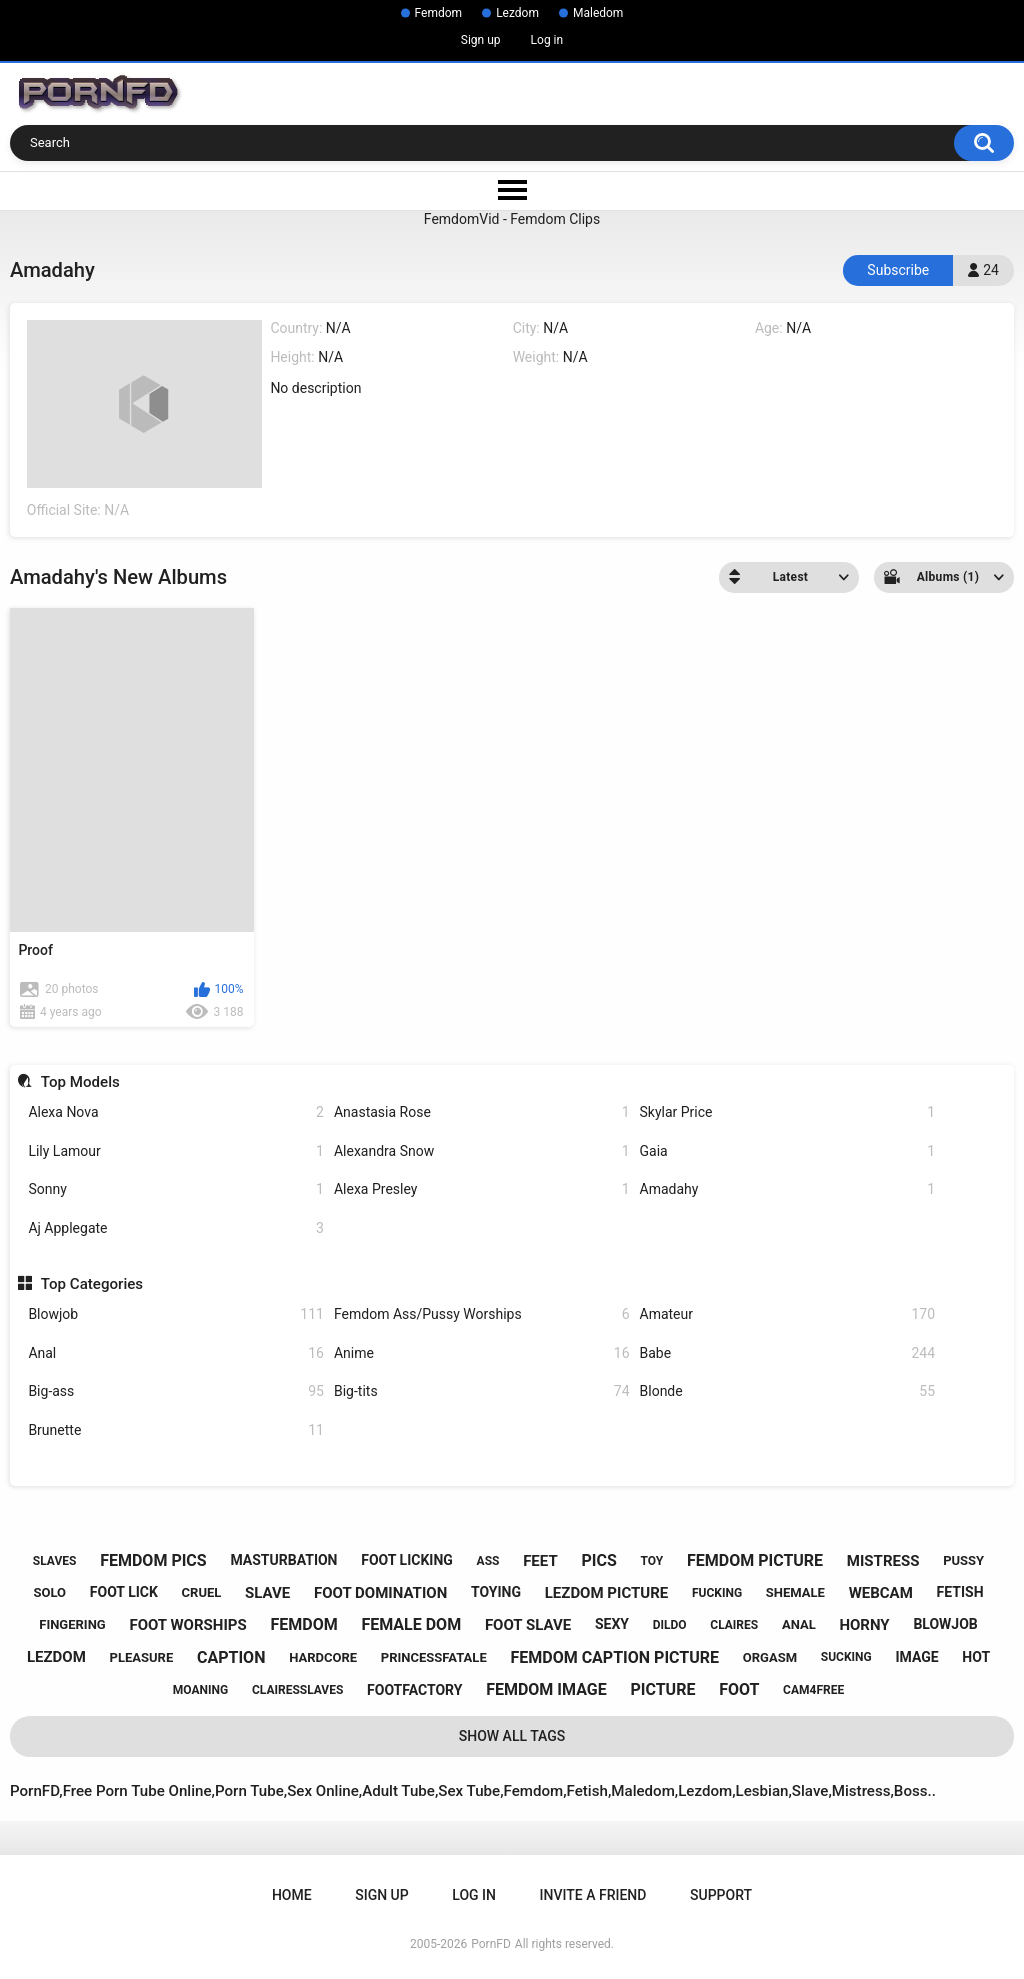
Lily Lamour (176, 1151)
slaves (55, 1561)
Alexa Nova (176, 1112)
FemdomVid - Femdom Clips (512, 219)
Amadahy (788, 1189)
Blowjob (176, 1314)
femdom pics (153, 1560)
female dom (411, 1624)
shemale (795, 1592)
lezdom (56, 1657)
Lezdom (517, 13)
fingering (72, 1624)
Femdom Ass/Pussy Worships (482, 1314)
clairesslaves (297, 1690)
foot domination (380, 1593)
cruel (202, 1592)
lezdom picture (607, 1593)
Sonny (176, 1189)
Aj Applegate (176, 1228)
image (916, 1657)
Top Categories (92, 1284)
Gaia (788, 1151)
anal (799, 1624)
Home (292, 1895)
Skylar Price (788, 1112)
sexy (612, 1624)
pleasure (142, 1657)
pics (598, 1560)
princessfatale (434, 1657)
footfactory (414, 1690)
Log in (547, 40)
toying (496, 1592)
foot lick (124, 1592)
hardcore (323, 1657)
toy (651, 1561)
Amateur (788, 1314)
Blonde (788, 1391)
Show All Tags (512, 1736)
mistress (883, 1561)
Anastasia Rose (482, 1112)
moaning (200, 1690)
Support (721, 1895)
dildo (670, 1625)
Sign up (481, 40)
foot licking (407, 1560)
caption (231, 1657)
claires (734, 1625)
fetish (960, 1592)
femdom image (546, 1689)
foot (739, 1689)
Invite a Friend (593, 1895)
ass (488, 1561)
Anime (482, 1353)
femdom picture (755, 1560)
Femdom (439, 13)
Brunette (176, 1430)
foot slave (528, 1625)
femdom (303, 1624)
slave (267, 1593)
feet (540, 1561)
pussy (963, 1560)
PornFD (491, 1944)
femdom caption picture (614, 1657)
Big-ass (176, 1391)
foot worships (187, 1625)
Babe (788, 1353)
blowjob (945, 1624)
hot (976, 1657)
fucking (717, 1593)
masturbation (283, 1560)
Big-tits (482, 1391)
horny (864, 1625)
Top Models (80, 1082)
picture (662, 1689)
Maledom (598, 13)
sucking (846, 1657)
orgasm (770, 1657)
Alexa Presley (482, 1189)
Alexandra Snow (482, 1151)
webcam (881, 1593)
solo (50, 1592)
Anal (176, 1353)
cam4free (813, 1690)
